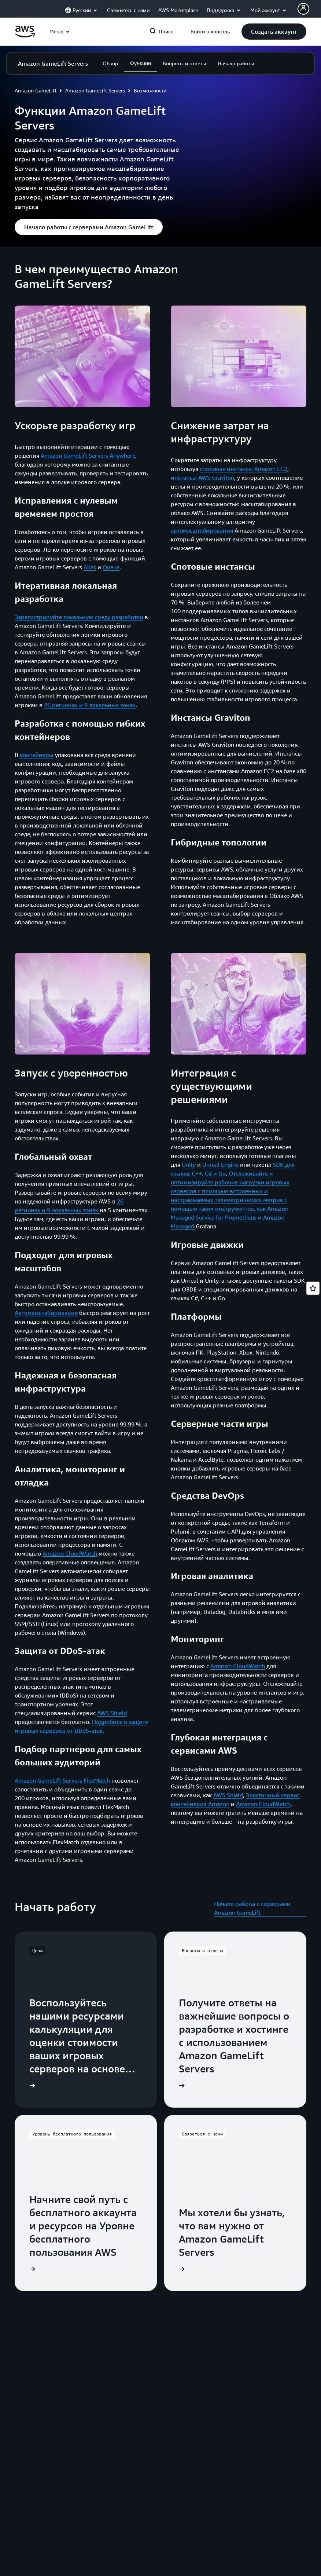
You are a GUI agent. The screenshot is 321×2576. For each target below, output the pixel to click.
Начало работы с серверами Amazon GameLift (252, 1908)
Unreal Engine (220, 1164)
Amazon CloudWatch (70, 1553)
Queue (111, 567)
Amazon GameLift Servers (95, 90)
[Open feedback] (313, 1288)
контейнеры (37, 755)
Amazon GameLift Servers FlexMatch (62, 1780)
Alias (90, 567)
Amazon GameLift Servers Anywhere (88, 455)
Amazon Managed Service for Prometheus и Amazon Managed (229, 1217)
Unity (189, 1164)
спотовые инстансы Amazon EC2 (243, 468)
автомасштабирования (202, 530)
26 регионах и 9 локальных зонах (90, 705)
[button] (273, 31)
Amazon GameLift (35, 90)
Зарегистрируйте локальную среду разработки (79, 617)
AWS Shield (112, 1713)
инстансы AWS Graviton (202, 477)
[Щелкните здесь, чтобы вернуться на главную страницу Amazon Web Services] (25, 36)
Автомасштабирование (46, 1312)
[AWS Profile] (303, 9)
